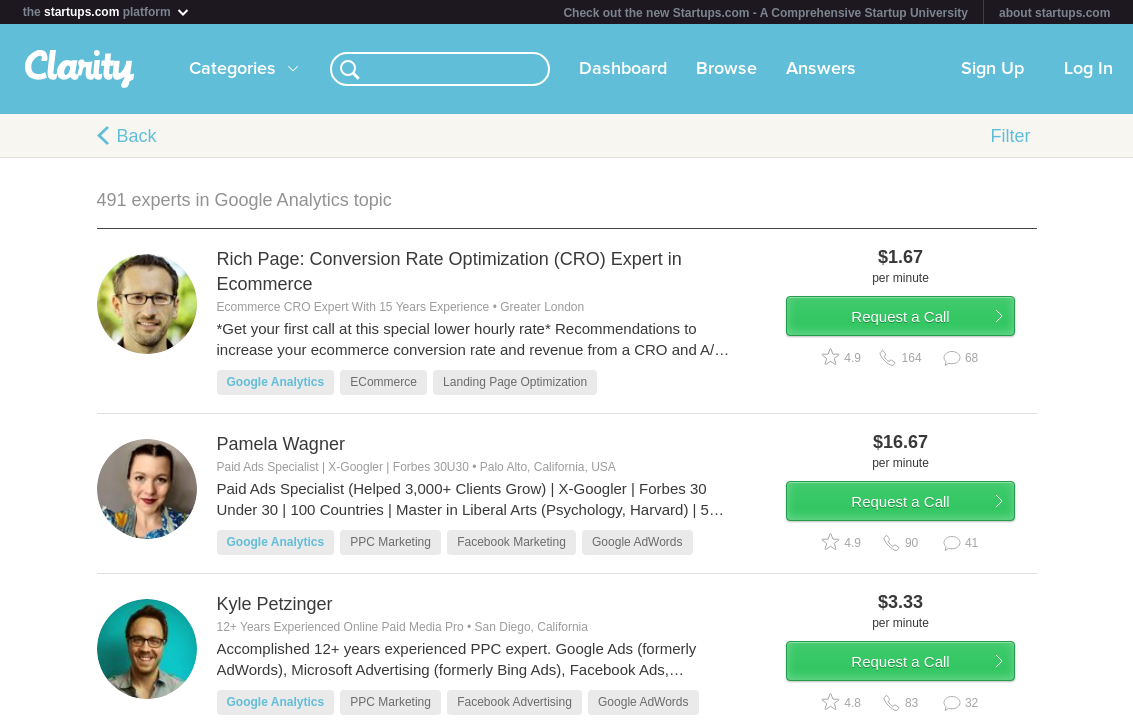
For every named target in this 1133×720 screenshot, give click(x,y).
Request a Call (919, 323)
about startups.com (1054, 13)
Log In (1088, 69)
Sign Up (992, 69)
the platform (107, 11)
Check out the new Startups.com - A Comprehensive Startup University (765, 13)
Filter (1011, 136)
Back (137, 136)
